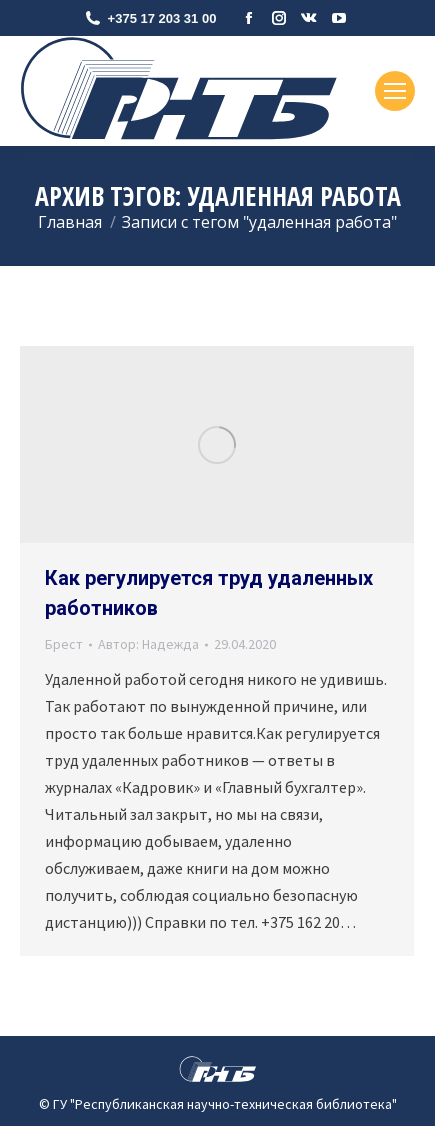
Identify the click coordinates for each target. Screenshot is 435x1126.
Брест (64, 644)
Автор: (148, 644)
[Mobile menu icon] (395, 91)
